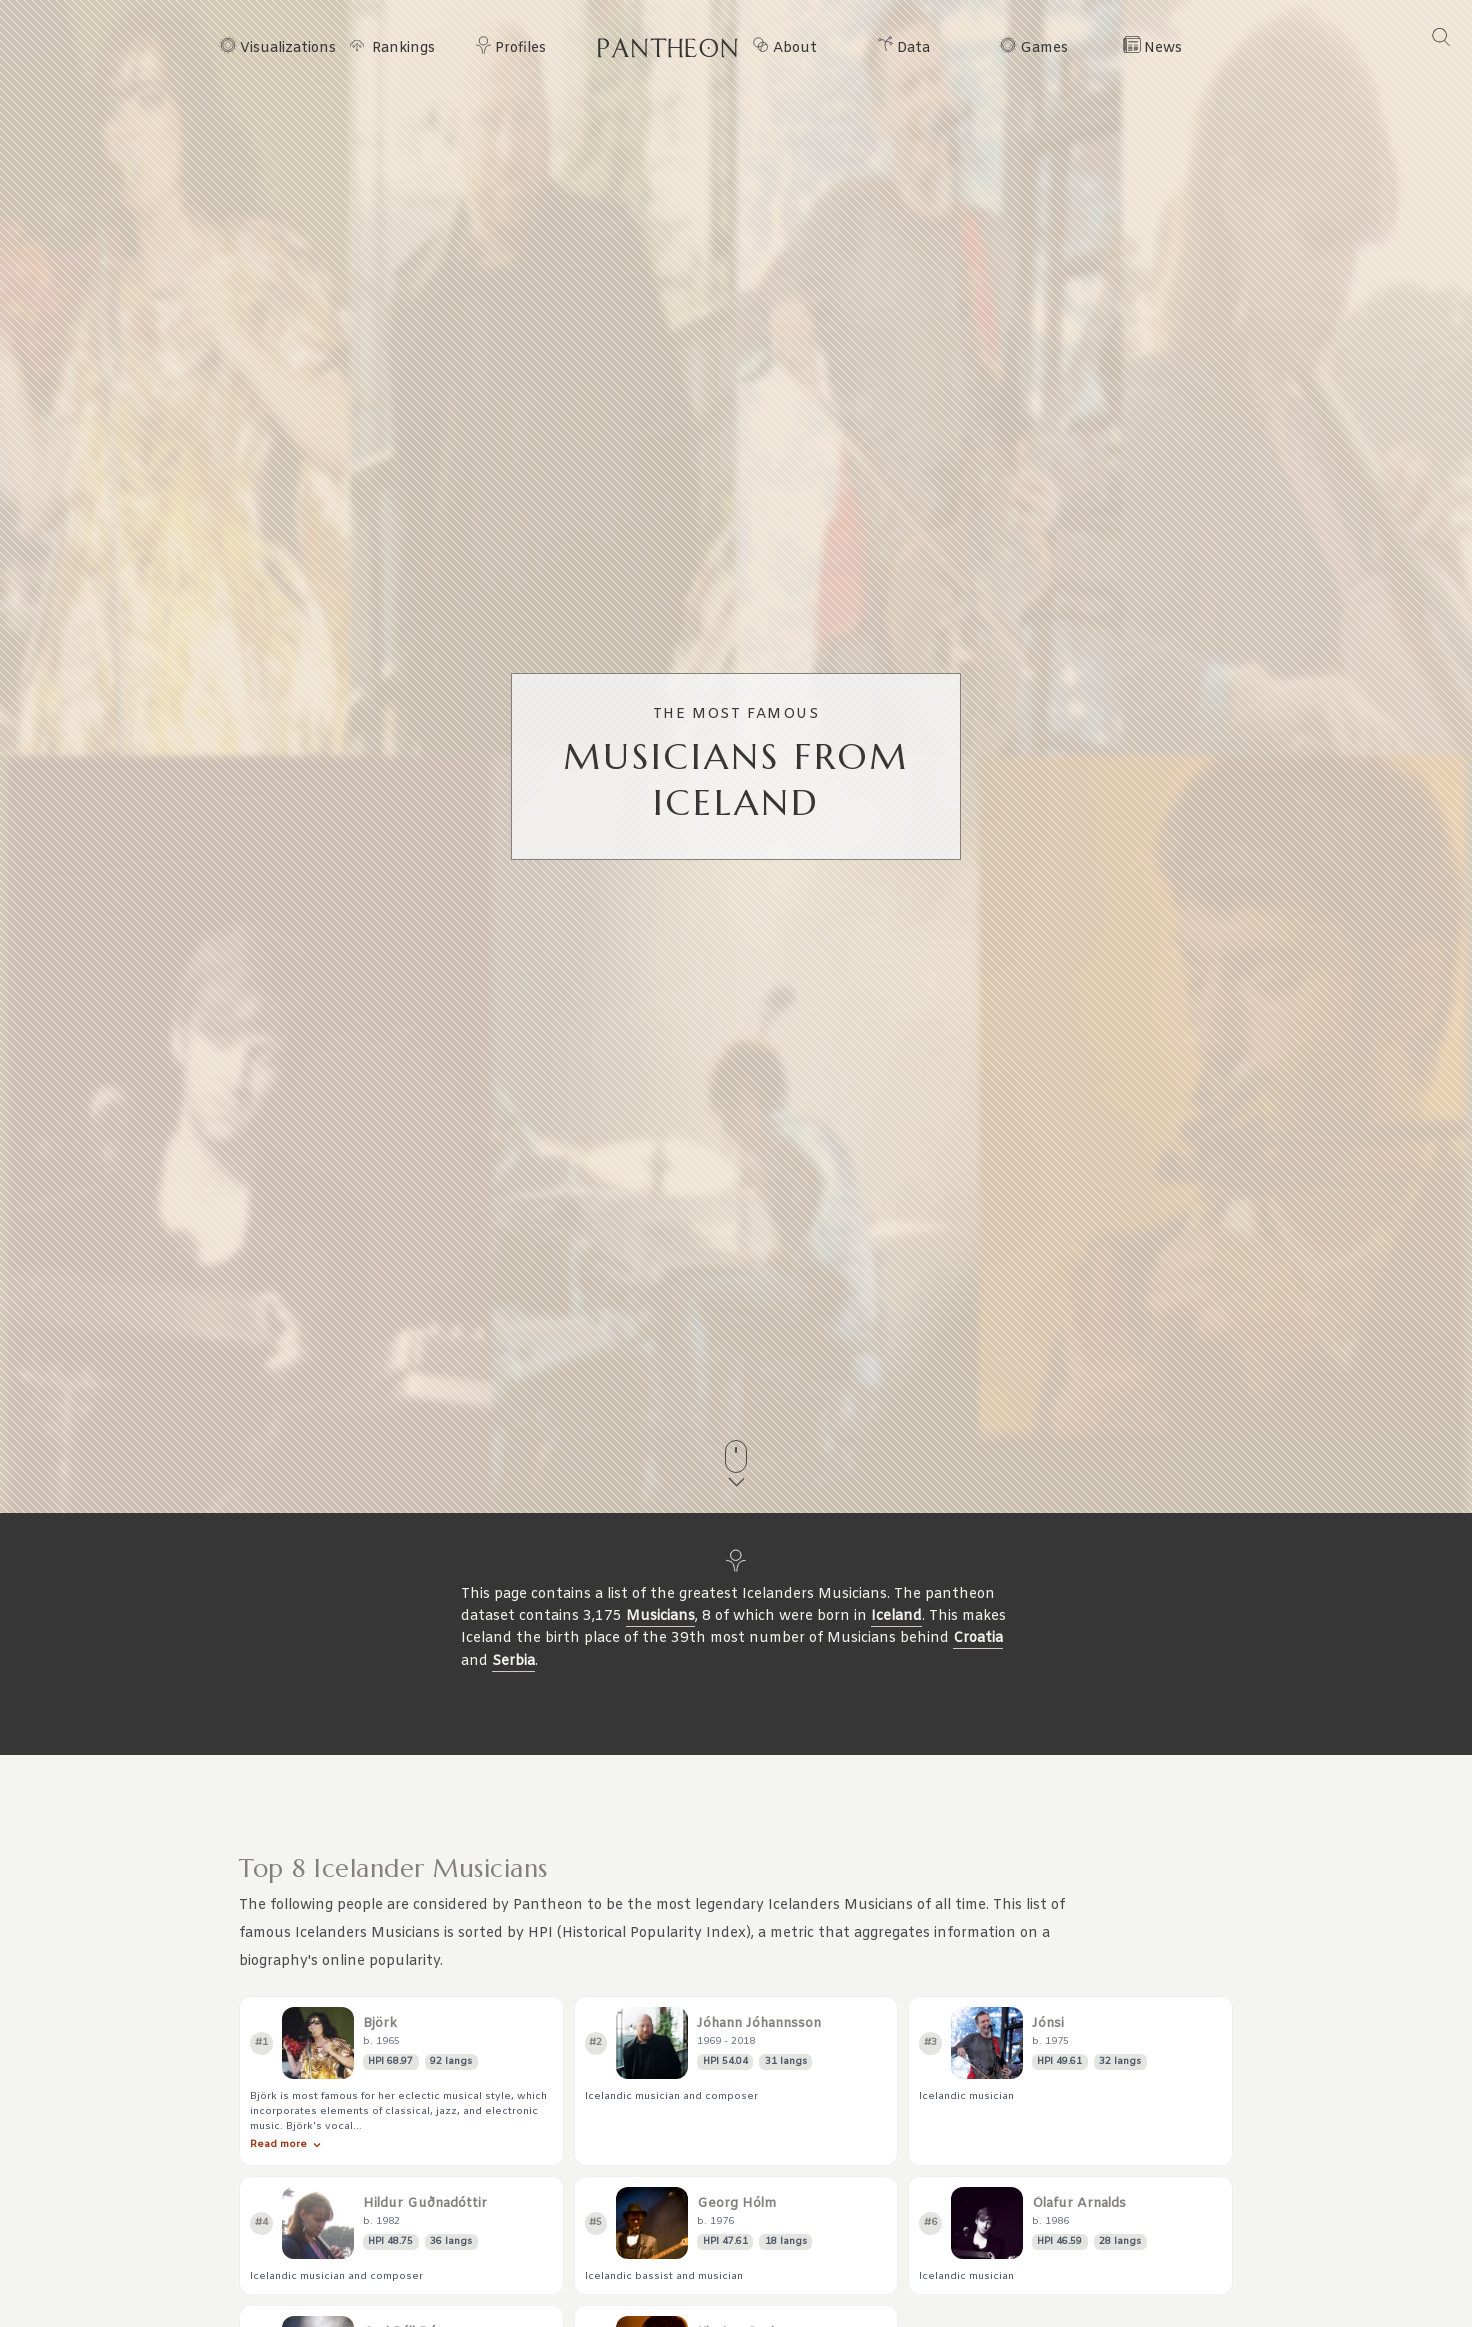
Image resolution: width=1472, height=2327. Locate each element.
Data (913, 49)
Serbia (513, 1661)
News (1163, 49)
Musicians (660, 1616)
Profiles (520, 49)
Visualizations (288, 49)
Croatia (978, 1638)
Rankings (403, 49)
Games (1044, 49)
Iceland (896, 1616)
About (795, 49)
